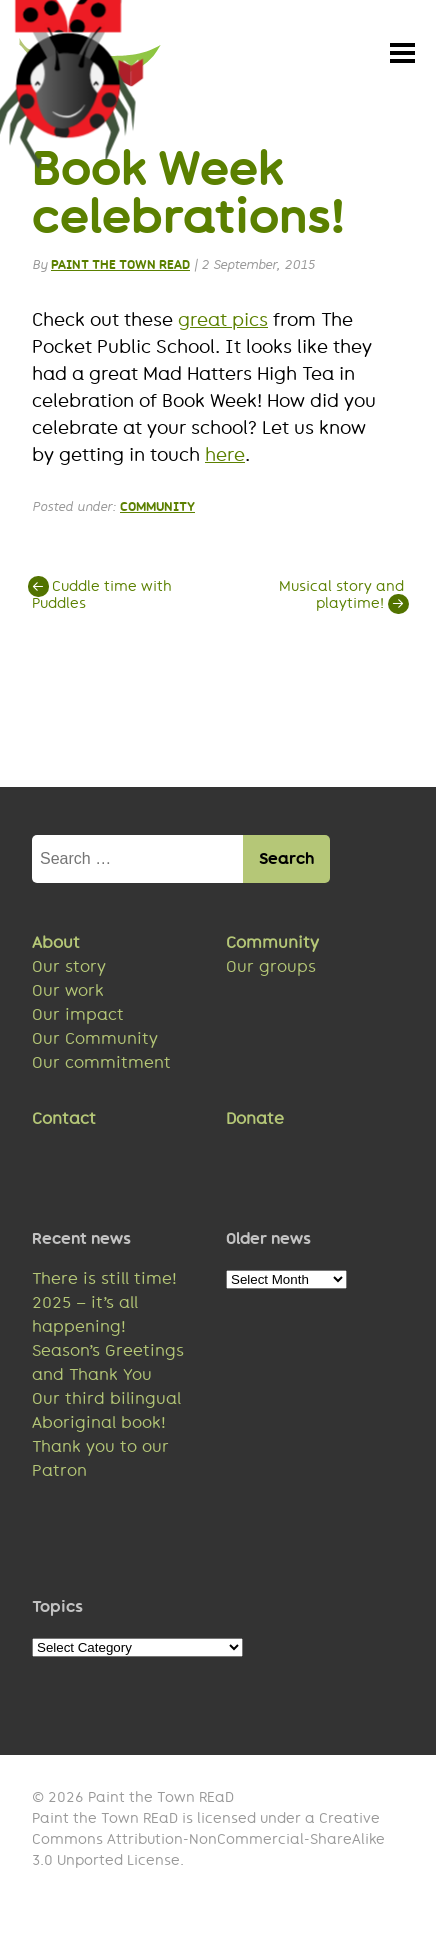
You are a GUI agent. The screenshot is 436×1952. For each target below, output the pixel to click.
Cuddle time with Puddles (102, 597)
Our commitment (101, 1065)
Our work (68, 993)
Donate (255, 1121)
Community (157, 509)
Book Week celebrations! (188, 195)
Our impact (78, 1017)
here (225, 458)
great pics (223, 323)
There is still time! (104, 1281)
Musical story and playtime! (341, 597)
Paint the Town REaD (120, 267)
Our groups (271, 969)
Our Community (95, 1041)
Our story (69, 969)
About (56, 945)
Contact (64, 1121)
